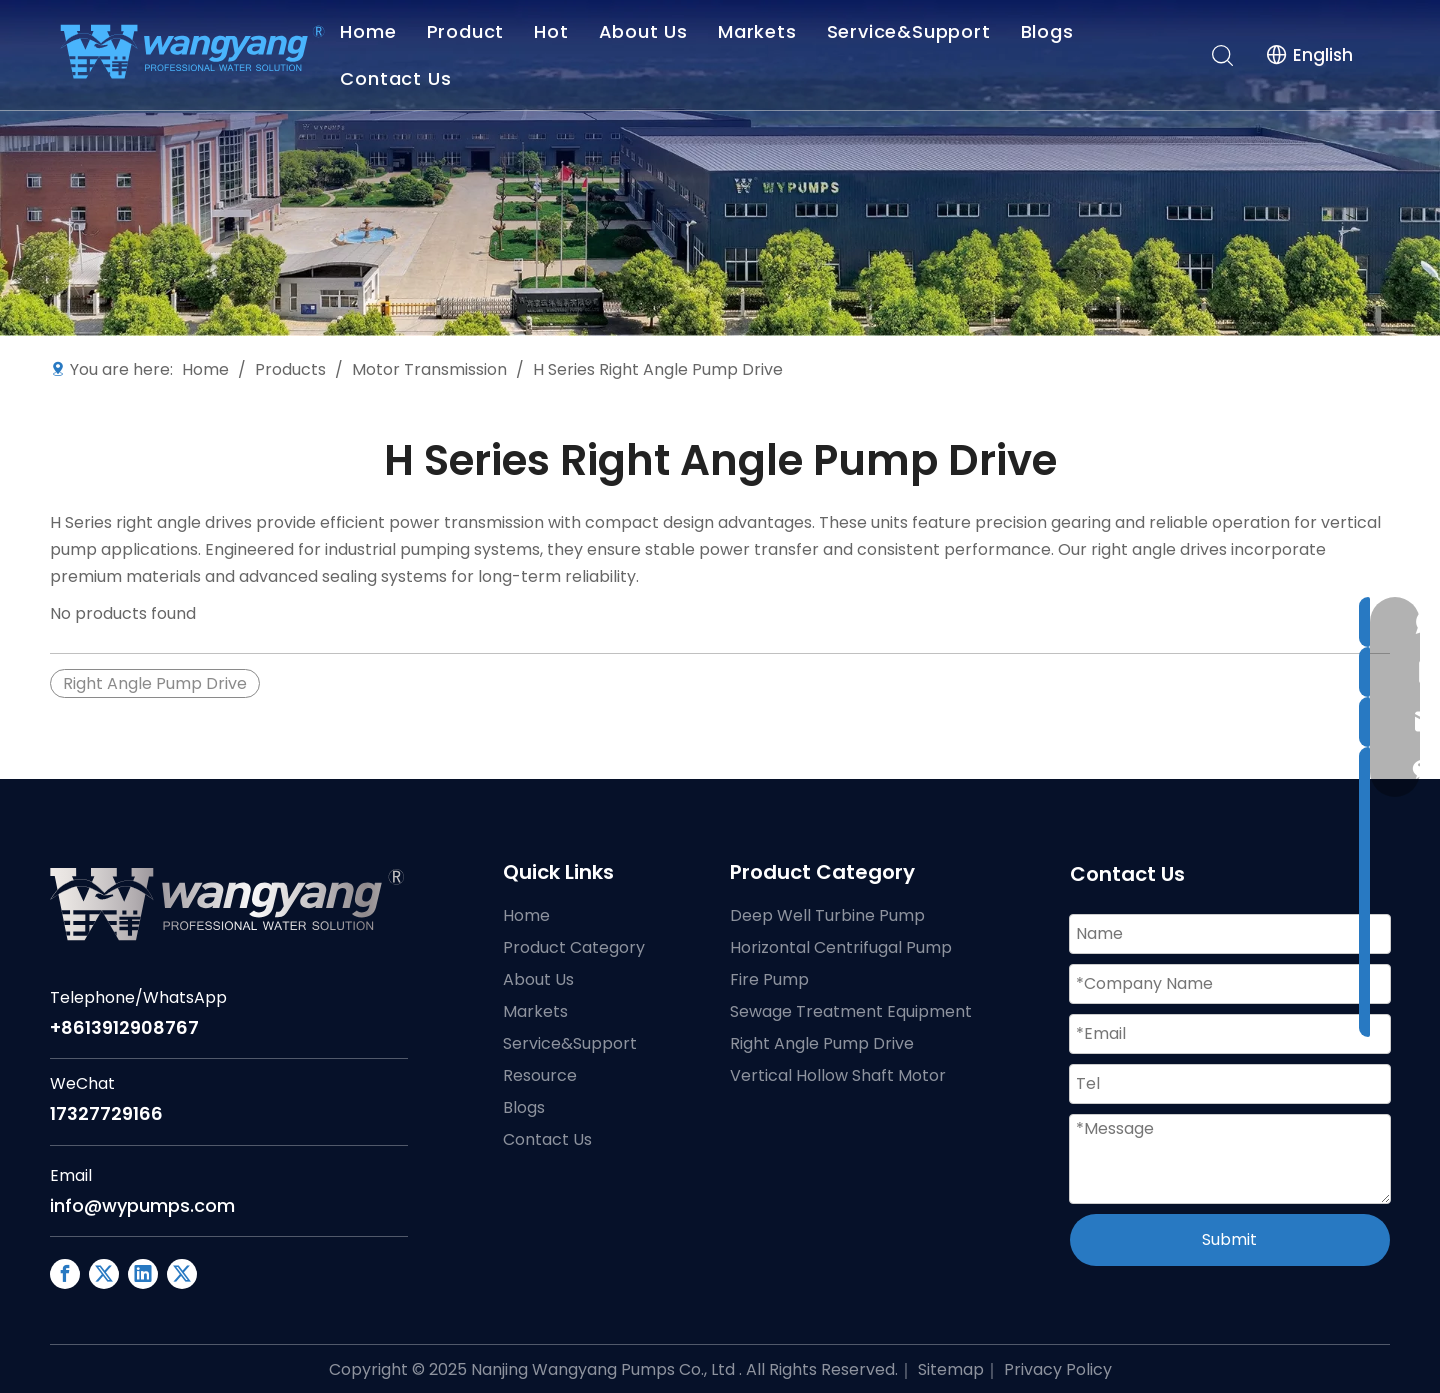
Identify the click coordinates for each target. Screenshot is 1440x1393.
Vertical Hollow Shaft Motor (838, 1075)
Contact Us (399, 78)
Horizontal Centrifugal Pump (841, 947)
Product (469, 31)
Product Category (574, 947)
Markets (760, 31)
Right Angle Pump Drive (155, 683)
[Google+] (104, 1274)
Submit (1229, 1239)
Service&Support (912, 31)
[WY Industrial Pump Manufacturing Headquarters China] (720, 168)
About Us (646, 31)
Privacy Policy (1058, 1369)
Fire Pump (769, 979)
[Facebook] (65, 1274)
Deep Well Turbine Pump (827, 915)
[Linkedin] (143, 1274)
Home (372, 31)
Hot (555, 31)
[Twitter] (182, 1274)
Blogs (1050, 31)
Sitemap (951, 1369)
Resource (540, 1075)
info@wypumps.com (142, 1205)
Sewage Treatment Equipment (851, 1011)
